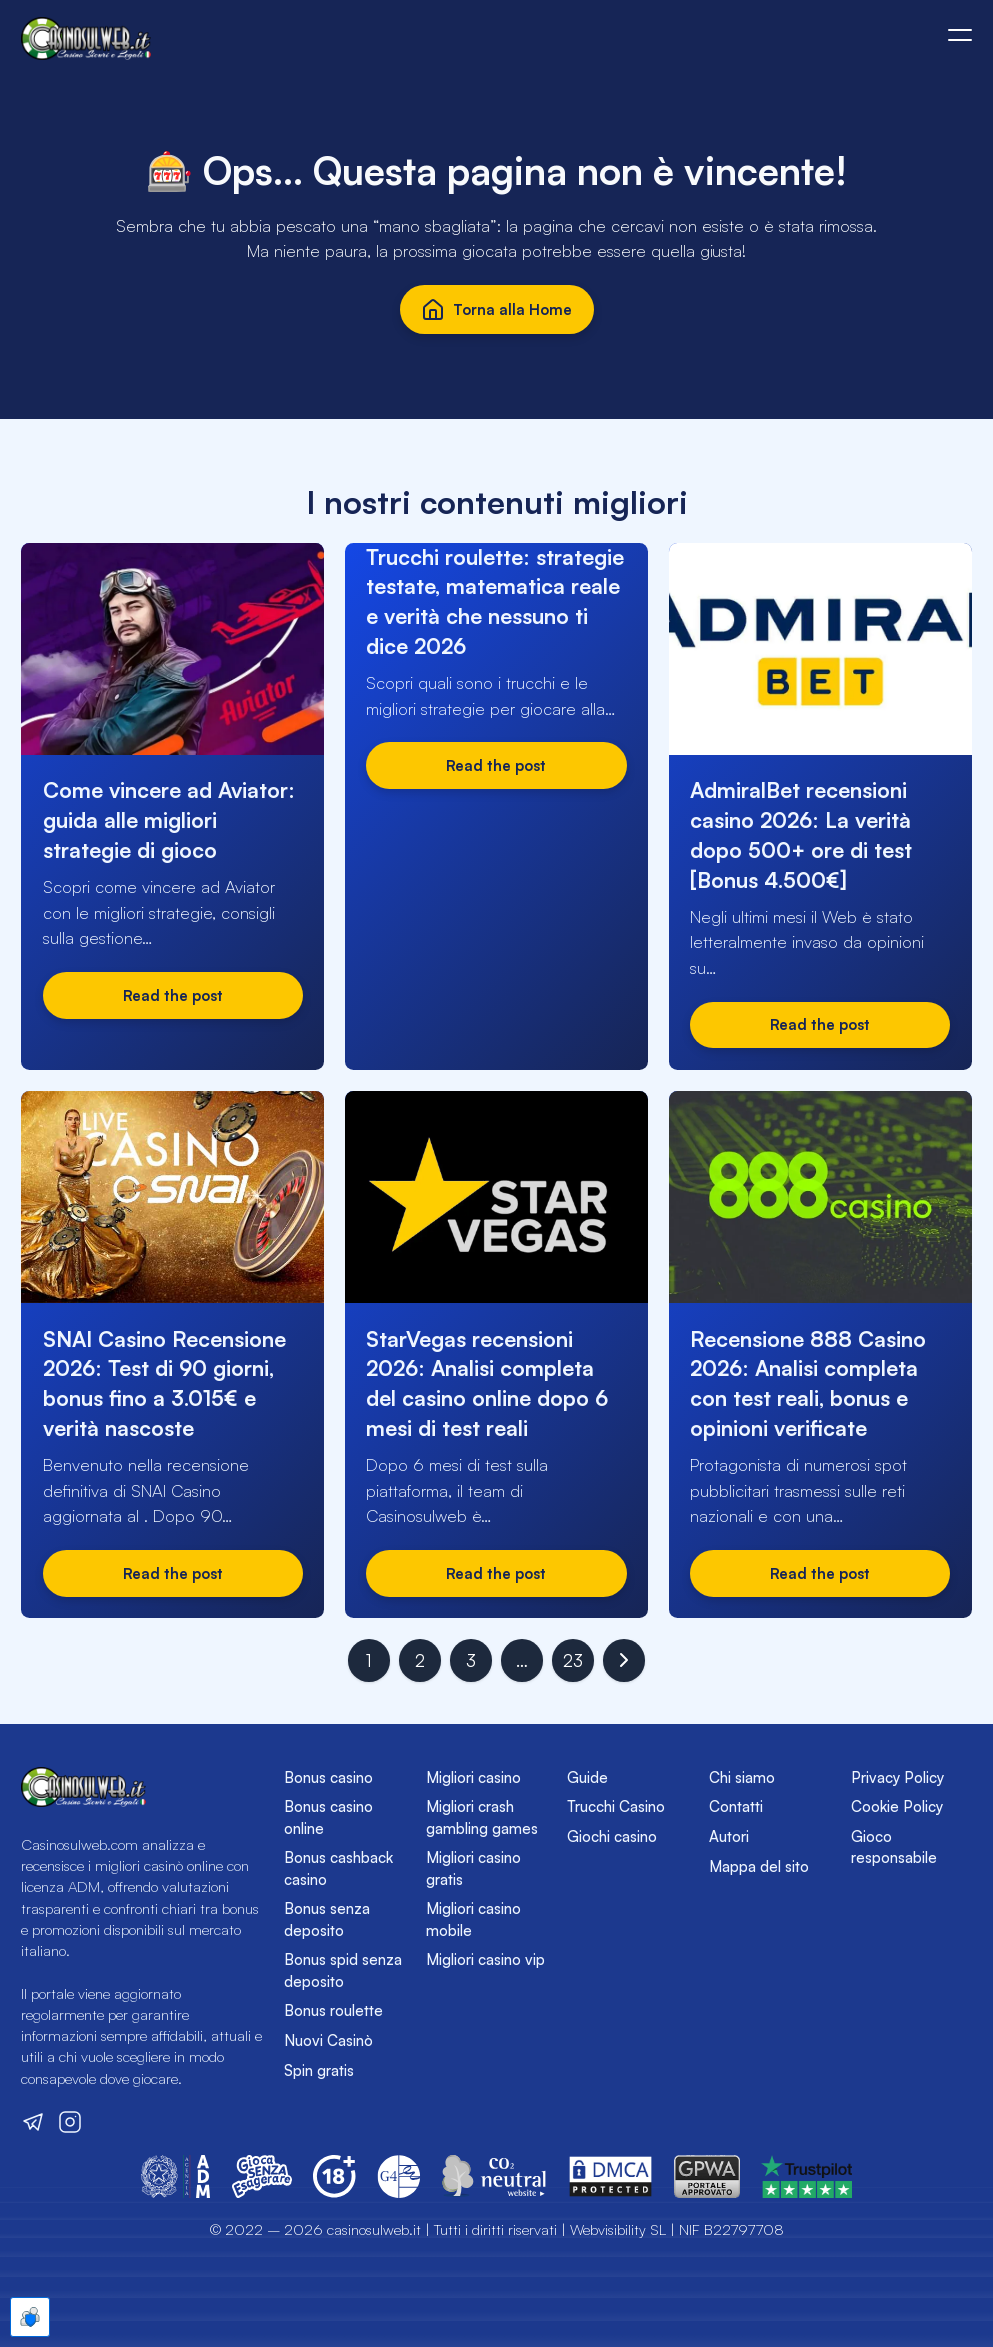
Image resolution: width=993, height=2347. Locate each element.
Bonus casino (328, 1777)
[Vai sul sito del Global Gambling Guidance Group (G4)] (399, 2176)
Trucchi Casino (616, 1806)
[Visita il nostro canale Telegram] (33, 2122)
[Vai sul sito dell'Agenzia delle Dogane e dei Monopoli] (176, 2176)
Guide (587, 1777)
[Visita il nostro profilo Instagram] (70, 2122)
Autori (729, 1836)
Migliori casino (473, 1777)
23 (573, 1660)
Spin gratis (319, 2070)
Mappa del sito (759, 1866)
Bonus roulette (333, 2010)
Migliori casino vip (485, 1959)
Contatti (736, 1806)
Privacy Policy (897, 1777)
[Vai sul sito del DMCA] (610, 2176)
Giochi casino (612, 1836)
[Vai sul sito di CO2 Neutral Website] (494, 2176)
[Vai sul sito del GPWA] (707, 2176)
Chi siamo (742, 1777)
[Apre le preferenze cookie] (30, 2317)
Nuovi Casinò (328, 2040)
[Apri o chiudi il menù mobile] (960, 35)
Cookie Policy (897, 1806)
